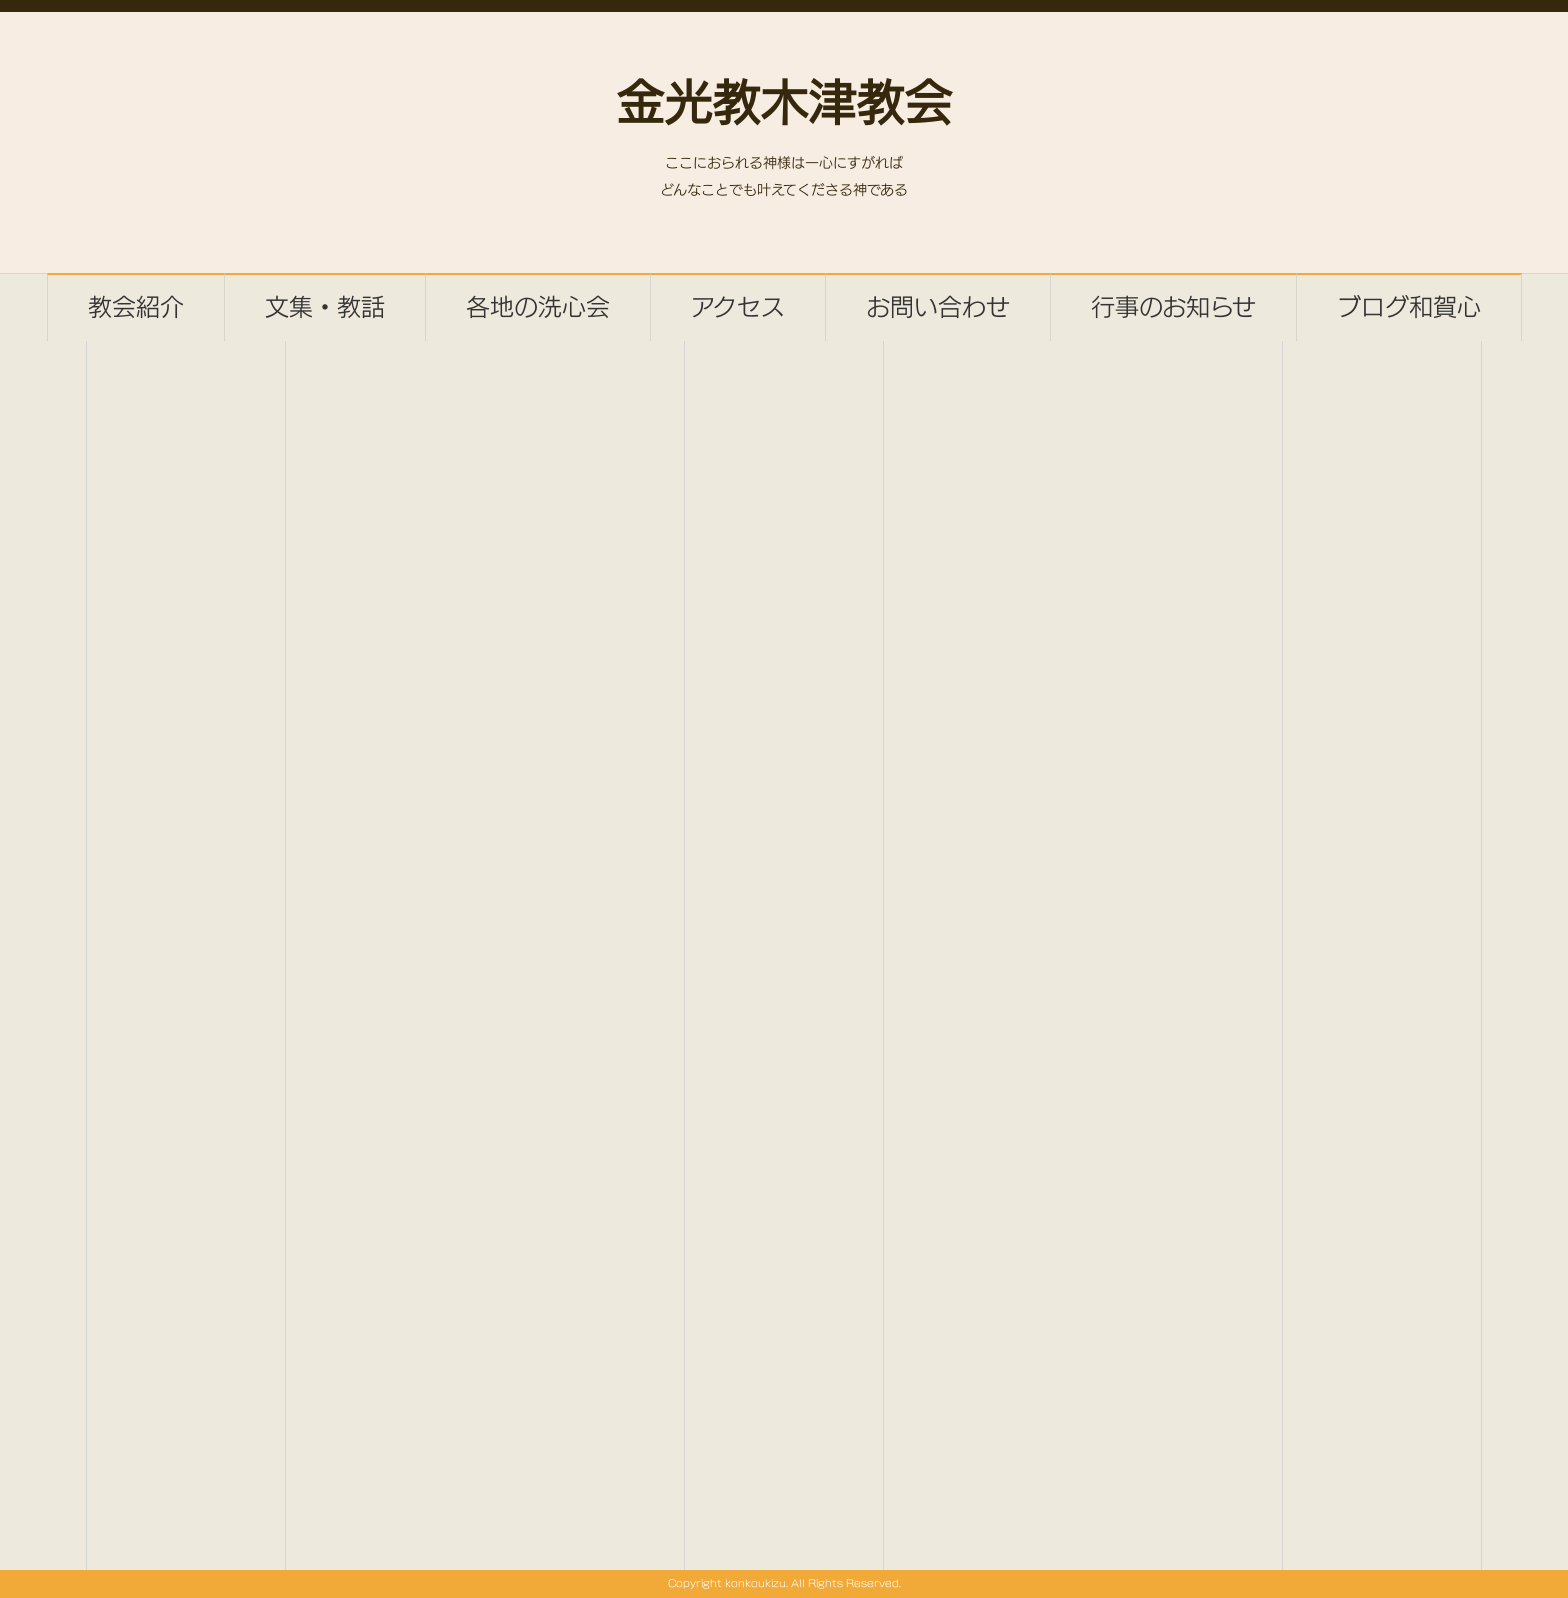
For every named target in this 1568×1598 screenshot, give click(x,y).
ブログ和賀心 (1409, 307)
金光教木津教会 (784, 106)
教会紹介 (136, 307)
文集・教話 (325, 307)
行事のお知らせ (1173, 307)
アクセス (738, 307)
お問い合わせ (938, 307)
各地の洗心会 (538, 307)
